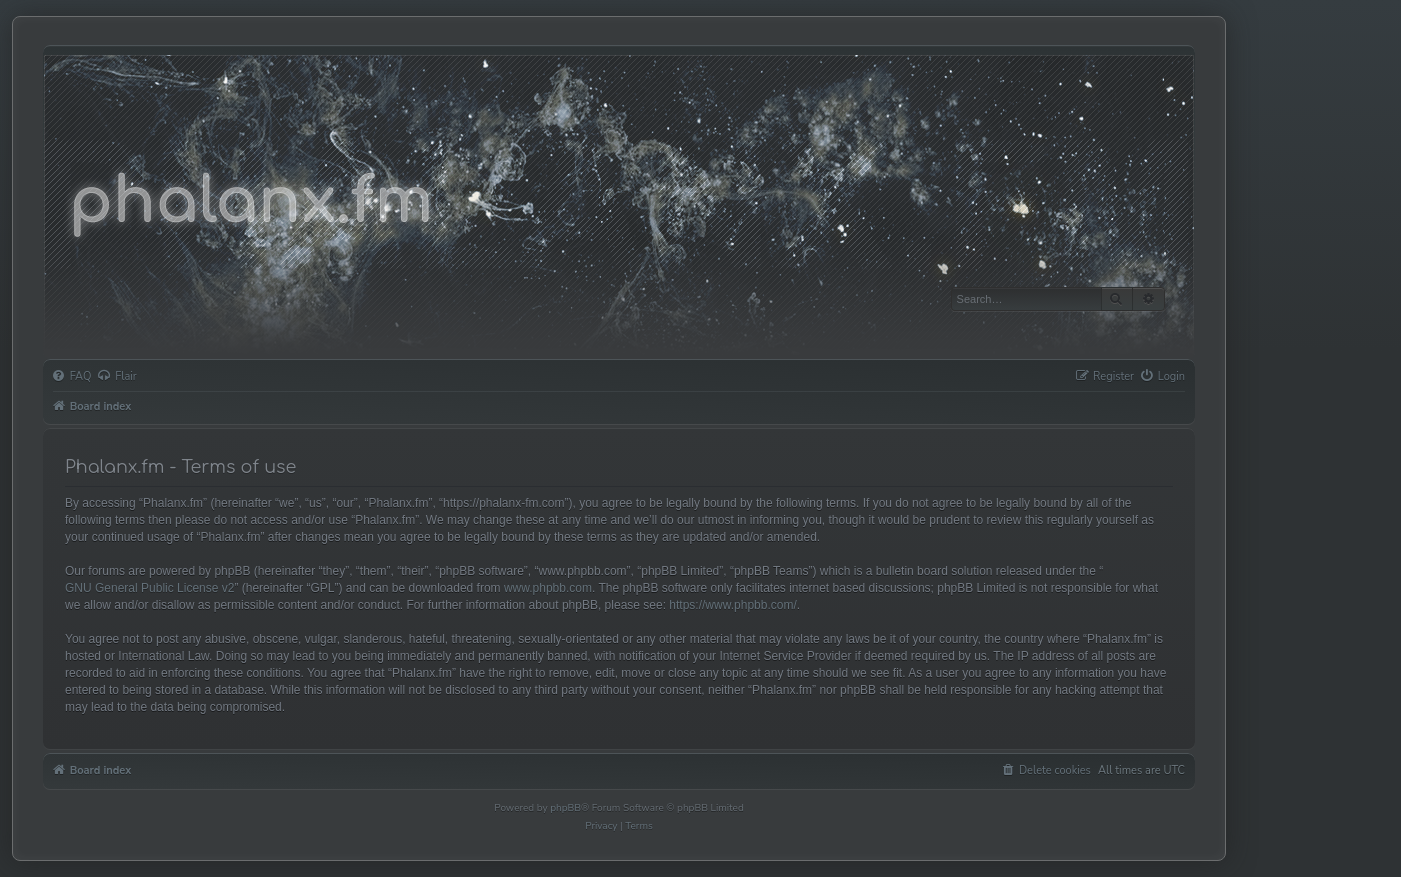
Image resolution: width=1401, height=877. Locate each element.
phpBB (565, 808)
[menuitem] (72, 377)
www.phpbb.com (548, 588)
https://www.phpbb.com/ (732, 605)
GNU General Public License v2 (149, 588)
